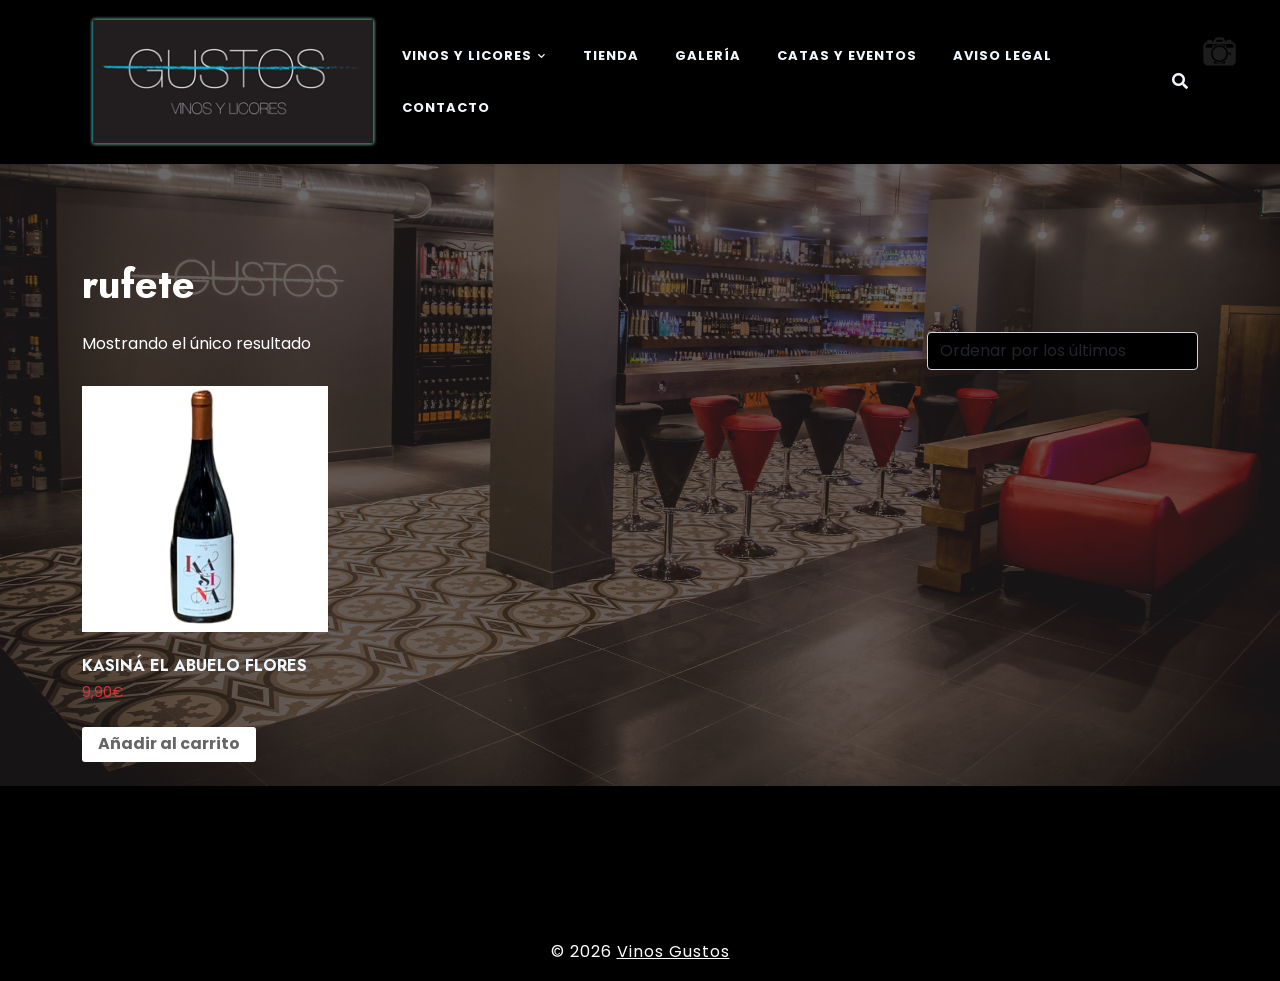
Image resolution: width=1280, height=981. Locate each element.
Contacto (446, 107)
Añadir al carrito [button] (169, 743)
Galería (708, 55)
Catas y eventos (847, 55)
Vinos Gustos (673, 951)
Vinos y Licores (467, 55)
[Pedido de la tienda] (1062, 351)
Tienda (611, 55)
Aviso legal (1002, 55)
